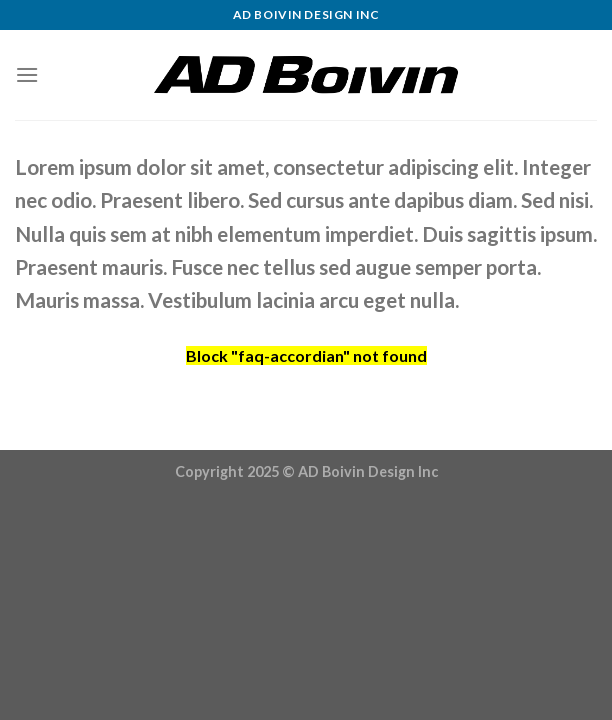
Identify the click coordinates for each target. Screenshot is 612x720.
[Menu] (27, 74)
